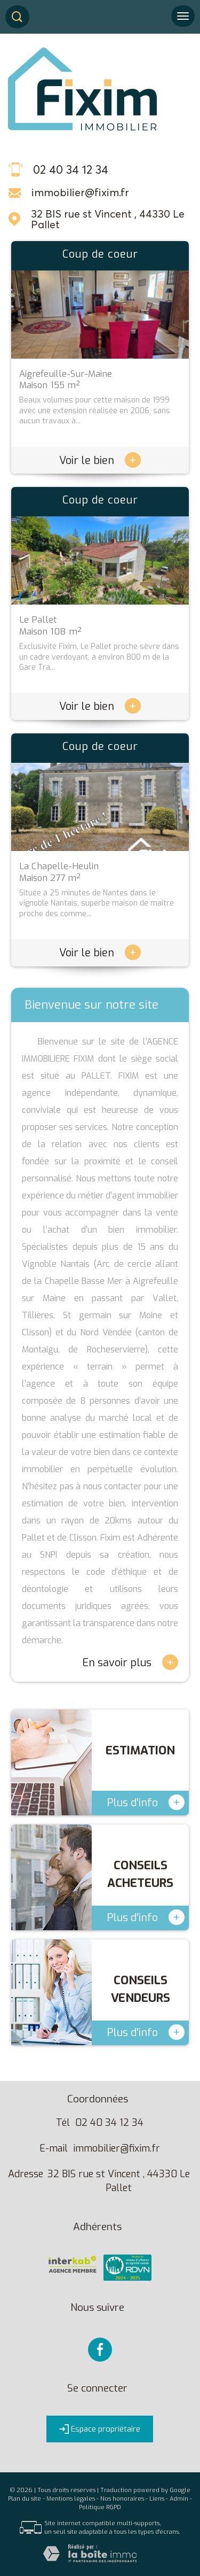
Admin (179, 2499)
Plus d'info (146, 1802)
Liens (156, 2499)
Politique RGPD (100, 2507)
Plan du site (24, 2499)
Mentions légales (70, 2499)
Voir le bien (100, 460)
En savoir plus (130, 1662)
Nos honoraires (122, 2499)
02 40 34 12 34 (109, 2122)
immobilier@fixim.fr (80, 192)
